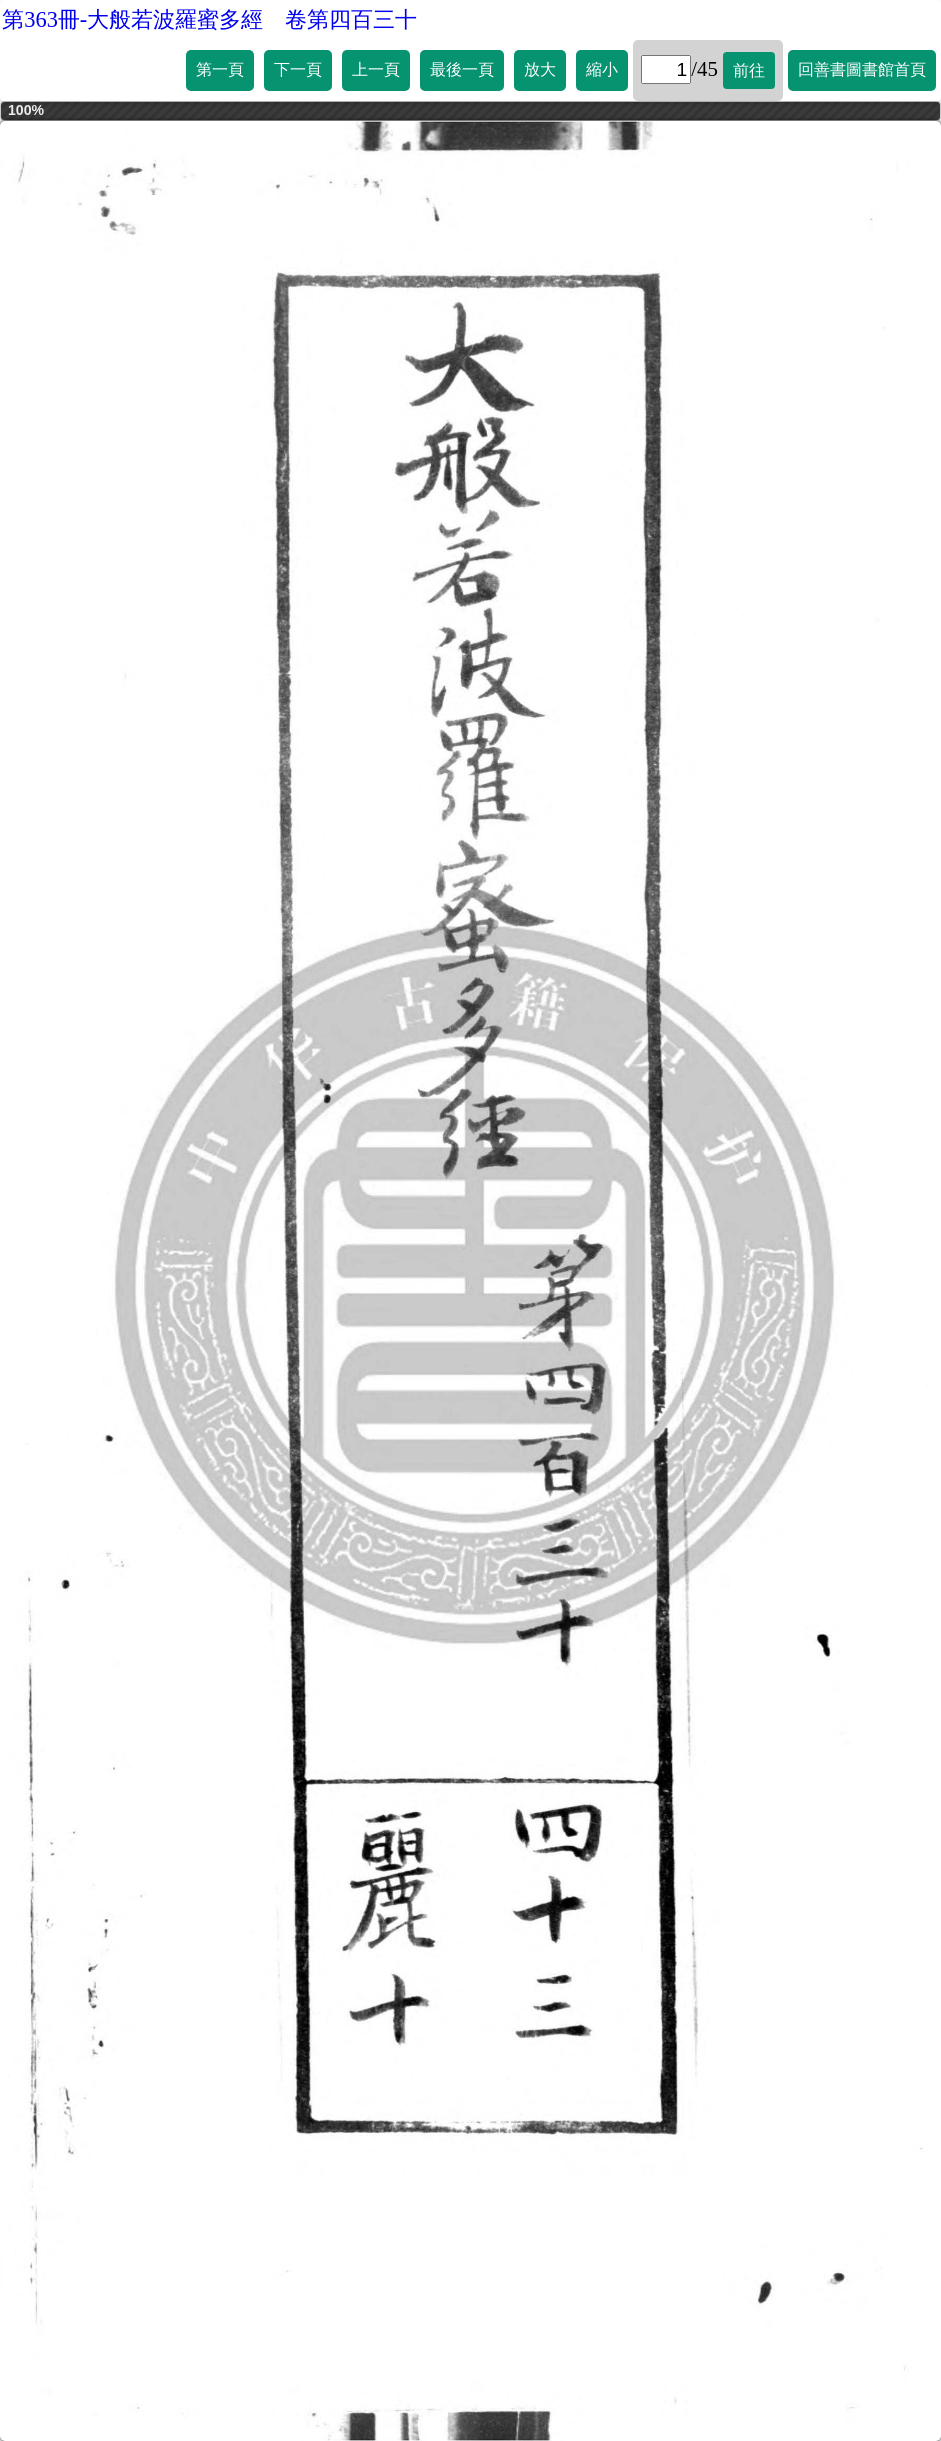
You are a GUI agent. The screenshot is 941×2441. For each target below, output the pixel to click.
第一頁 (220, 69)
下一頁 (298, 69)
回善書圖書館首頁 (862, 69)
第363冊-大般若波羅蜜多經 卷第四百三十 (209, 19)
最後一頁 (462, 69)
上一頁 (376, 69)
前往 (749, 70)
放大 (540, 69)
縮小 (602, 69)
